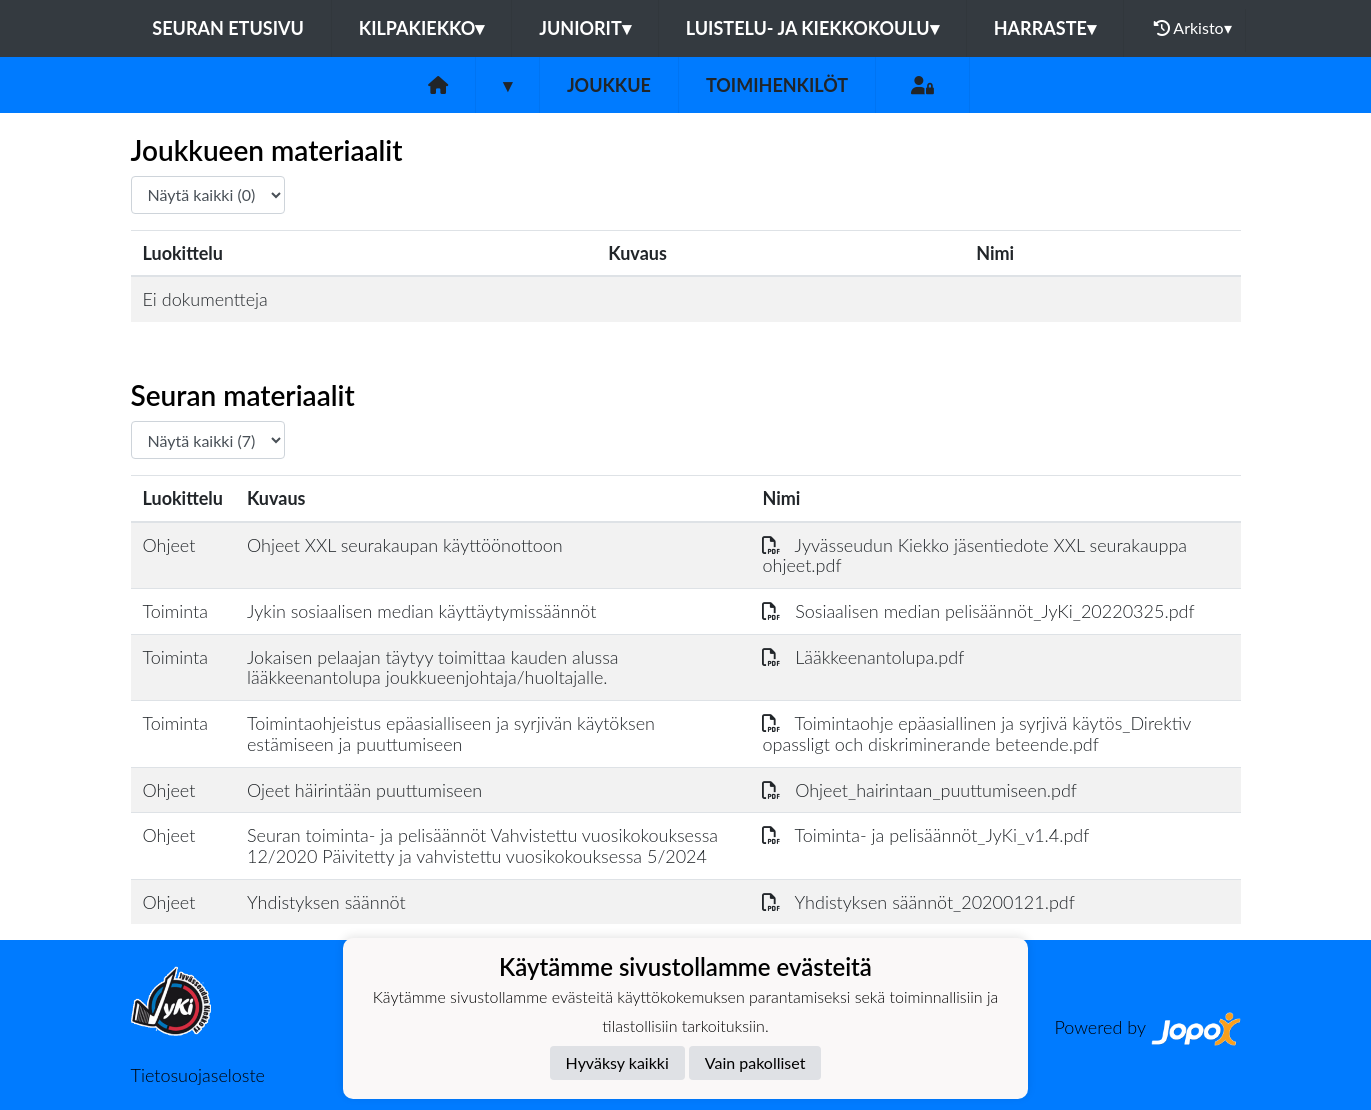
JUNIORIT (585, 28)
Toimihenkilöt (777, 85)
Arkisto (1193, 28)
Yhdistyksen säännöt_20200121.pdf (918, 902)
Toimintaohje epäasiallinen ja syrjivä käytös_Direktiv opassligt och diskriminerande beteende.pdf (976, 733)
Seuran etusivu (228, 28)
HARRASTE (1045, 28)
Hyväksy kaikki (617, 1062)
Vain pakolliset (755, 1062)
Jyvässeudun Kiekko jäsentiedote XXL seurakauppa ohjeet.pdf (974, 555)
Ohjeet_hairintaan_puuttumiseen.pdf (919, 790)
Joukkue (609, 85)
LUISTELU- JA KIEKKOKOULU (812, 28)
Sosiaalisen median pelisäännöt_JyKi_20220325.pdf (978, 611)
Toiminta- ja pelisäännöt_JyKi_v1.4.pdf (925, 835)
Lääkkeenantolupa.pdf (863, 657)
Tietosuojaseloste (198, 1075)
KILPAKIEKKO (421, 28)
